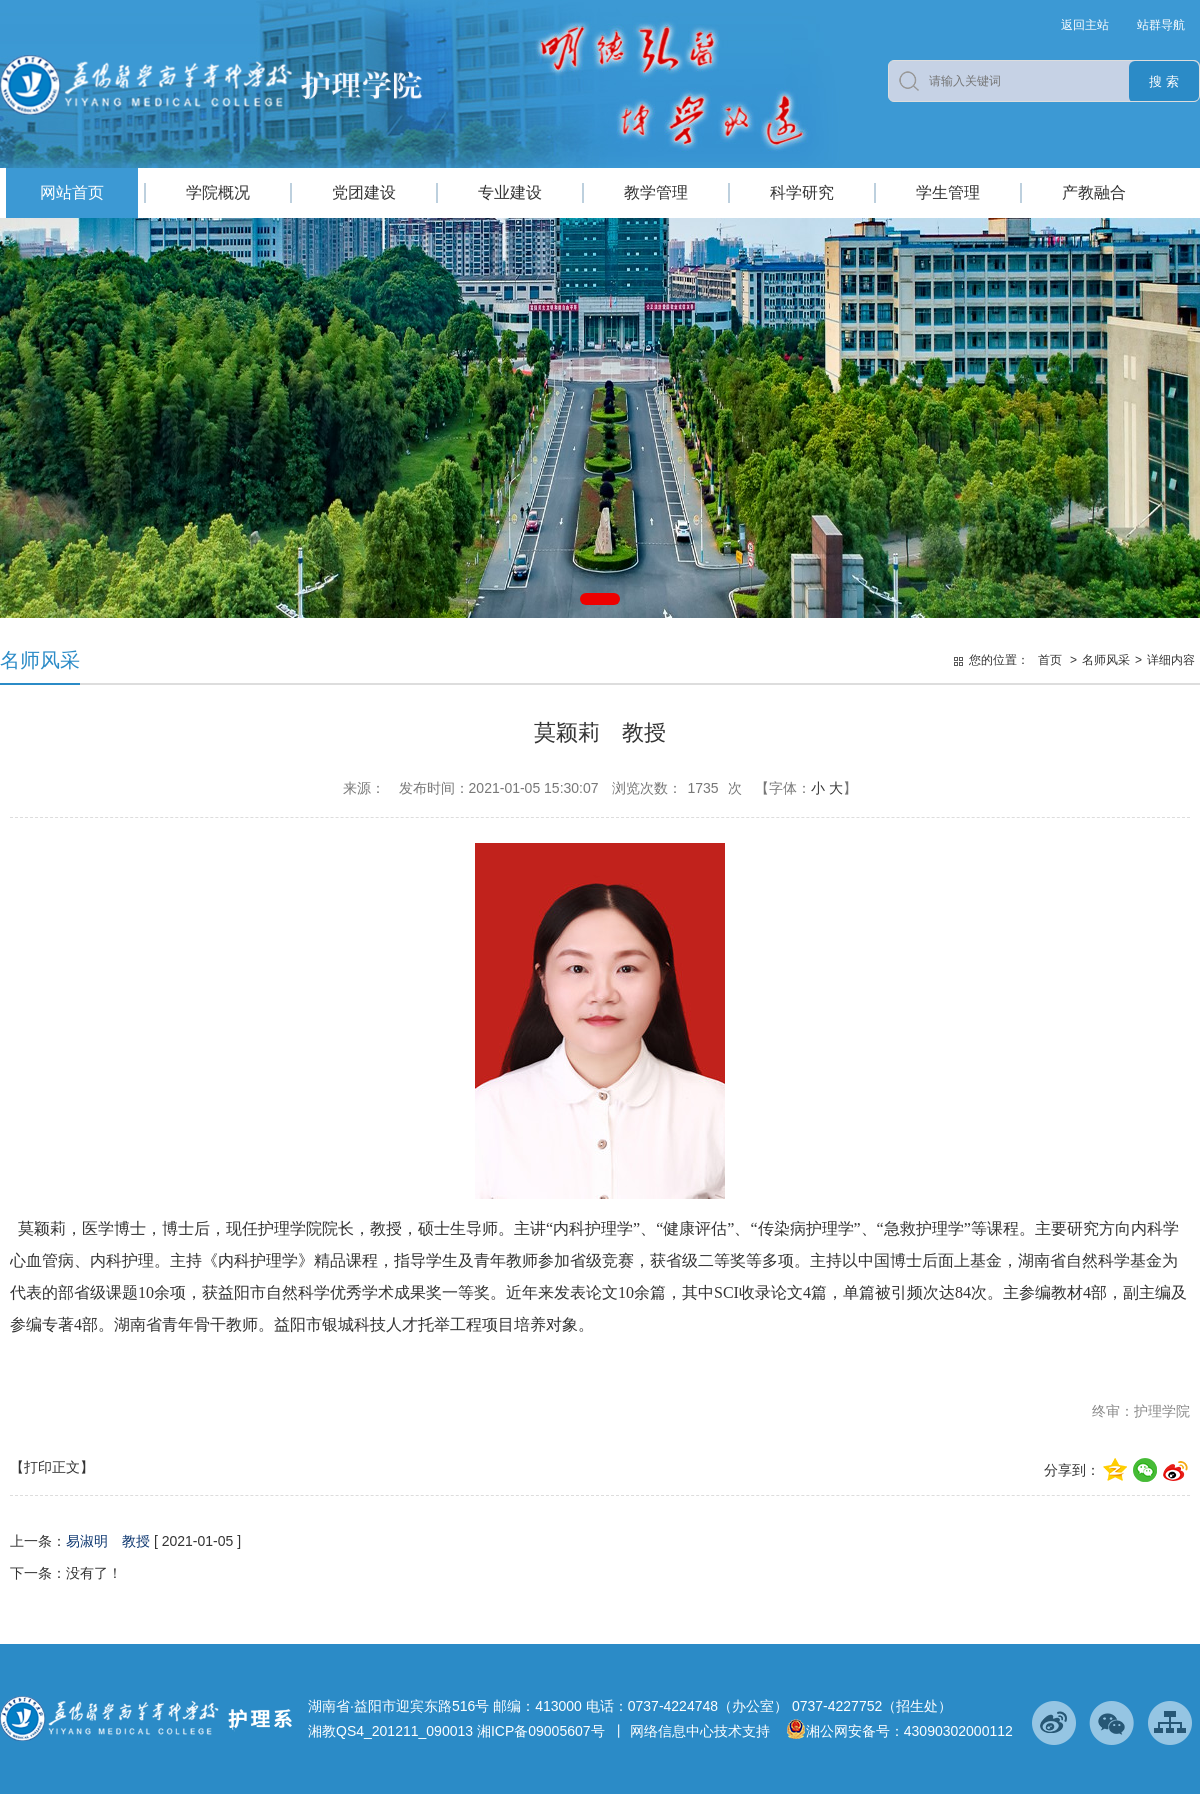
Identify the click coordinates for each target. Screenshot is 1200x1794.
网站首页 (72, 192)
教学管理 (656, 192)
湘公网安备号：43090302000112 (899, 1731)
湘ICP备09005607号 (541, 1731)
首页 (1050, 660)
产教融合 (1094, 192)
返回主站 (1085, 25)
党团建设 (364, 192)
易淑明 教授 (108, 1541)
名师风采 (1106, 660)
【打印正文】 (52, 1467)
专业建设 (510, 192)
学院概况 (218, 192)
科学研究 (802, 192)
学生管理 (948, 192)
